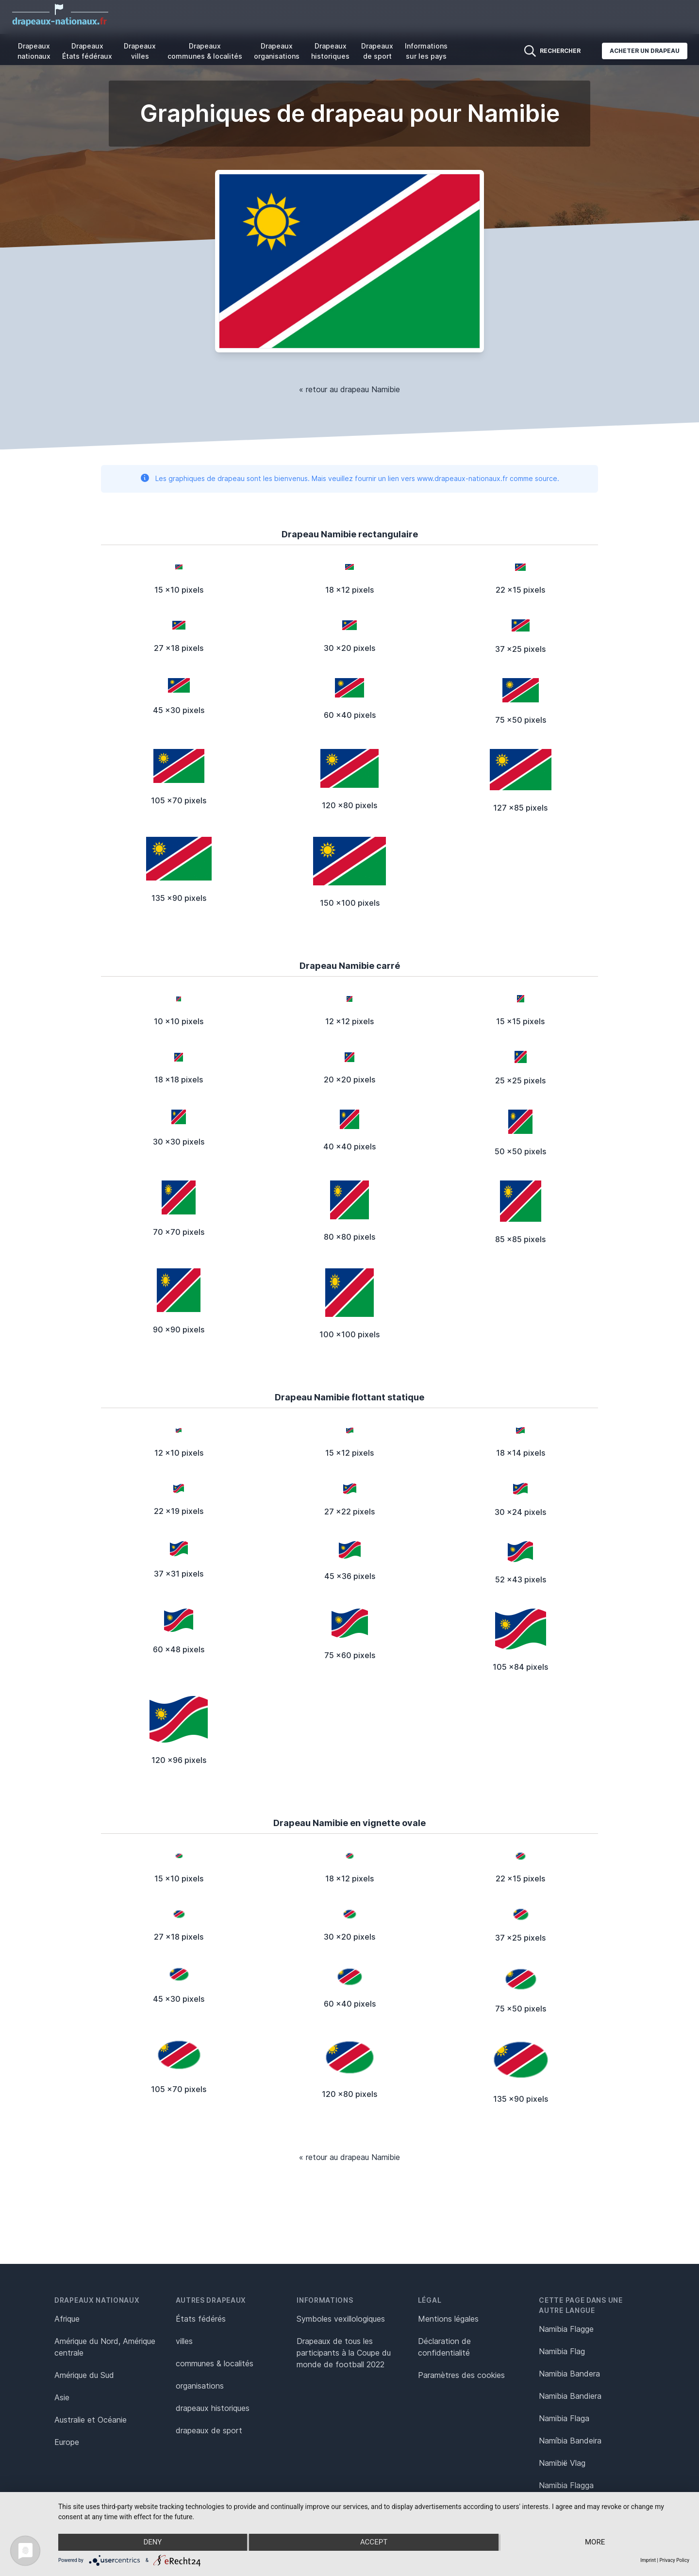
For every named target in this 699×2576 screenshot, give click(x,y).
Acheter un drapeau (645, 50)
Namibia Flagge (566, 2329)
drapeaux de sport (209, 2430)
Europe (66, 2442)
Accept (373, 2542)
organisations (200, 2386)
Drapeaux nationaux (33, 51)
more (595, 2542)
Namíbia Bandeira (570, 2440)
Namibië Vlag (562, 2463)
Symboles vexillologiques (341, 2319)
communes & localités (214, 2363)
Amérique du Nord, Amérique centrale (104, 2347)
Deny (152, 2542)
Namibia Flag (562, 2351)
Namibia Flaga (564, 2418)
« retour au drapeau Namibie (349, 389)
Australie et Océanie (90, 2420)
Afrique (67, 2319)
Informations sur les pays (426, 51)
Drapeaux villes (140, 51)
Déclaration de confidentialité (444, 2347)
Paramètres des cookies (461, 2375)
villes (184, 2341)
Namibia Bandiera (570, 2396)
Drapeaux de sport (377, 51)
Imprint (648, 2560)
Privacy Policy (674, 2560)
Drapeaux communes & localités (204, 51)
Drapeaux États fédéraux (87, 51)
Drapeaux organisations (277, 51)
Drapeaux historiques (330, 51)
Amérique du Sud (84, 2375)
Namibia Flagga (566, 2485)
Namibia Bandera (569, 2373)
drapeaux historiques (213, 2408)
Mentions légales (448, 2319)
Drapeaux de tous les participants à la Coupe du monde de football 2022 (344, 2352)
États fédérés (201, 2319)
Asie (61, 2397)
